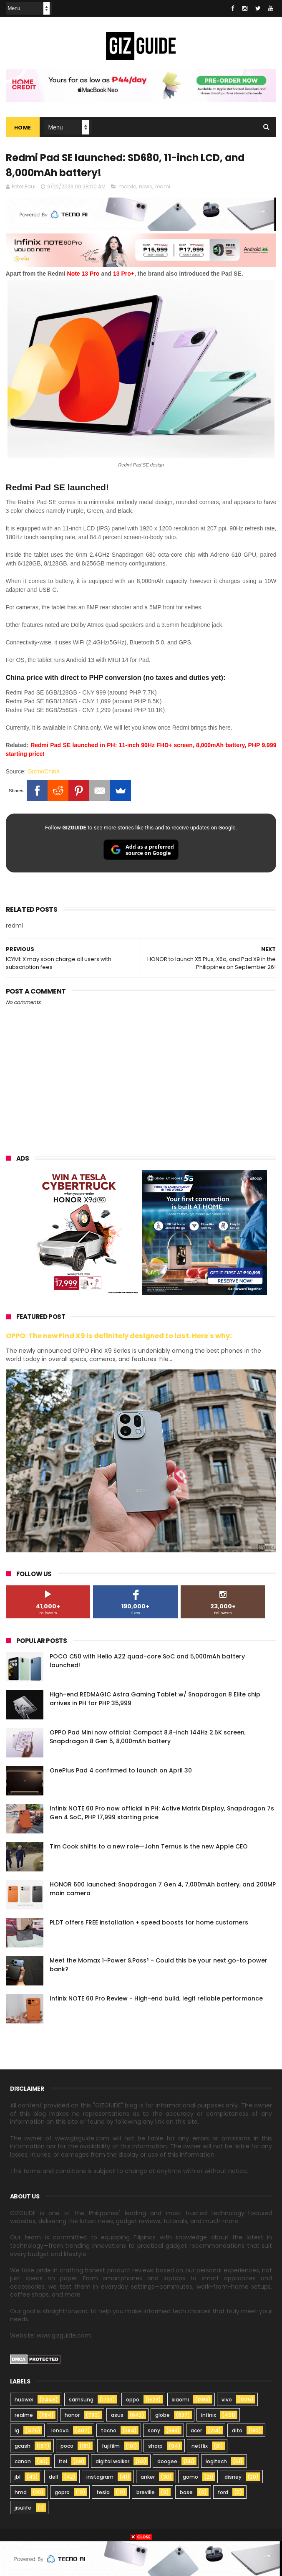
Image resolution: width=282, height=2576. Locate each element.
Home (22, 127)
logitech (216, 2461)
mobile (127, 186)
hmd (21, 2492)
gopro (62, 2492)
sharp (155, 2446)
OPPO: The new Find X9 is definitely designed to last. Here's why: (119, 1336)
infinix (208, 2415)
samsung (81, 2400)
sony (154, 2430)
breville (145, 2492)
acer (196, 2430)
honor (72, 2415)
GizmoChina (44, 771)
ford (223, 2492)
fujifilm (111, 2446)
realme (24, 2415)
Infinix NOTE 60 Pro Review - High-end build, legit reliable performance (156, 1999)
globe (162, 2415)
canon (23, 2461)
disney (233, 2477)
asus (117, 2415)
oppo (132, 2400)
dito (237, 2430)
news (145, 186)
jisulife (23, 2508)
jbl (17, 2477)
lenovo (60, 2430)
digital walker (112, 2461)
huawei (24, 2400)
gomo (190, 2477)
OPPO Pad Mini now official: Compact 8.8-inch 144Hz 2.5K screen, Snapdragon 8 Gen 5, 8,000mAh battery (148, 1737)
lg (17, 2430)
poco (66, 2446)
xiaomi (180, 2400)
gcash (22, 2446)
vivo (227, 2400)
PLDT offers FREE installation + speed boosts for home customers (149, 1923)
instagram (99, 2477)
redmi (162, 186)
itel (63, 2461)
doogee (167, 2461)
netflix (199, 2446)
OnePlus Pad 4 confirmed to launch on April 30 (121, 1771)
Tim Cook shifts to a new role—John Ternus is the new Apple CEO (149, 1847)
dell (53, 2477)
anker (148, 2477)
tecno (108, 2430)
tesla (103, 2492)
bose (186, 2492)
